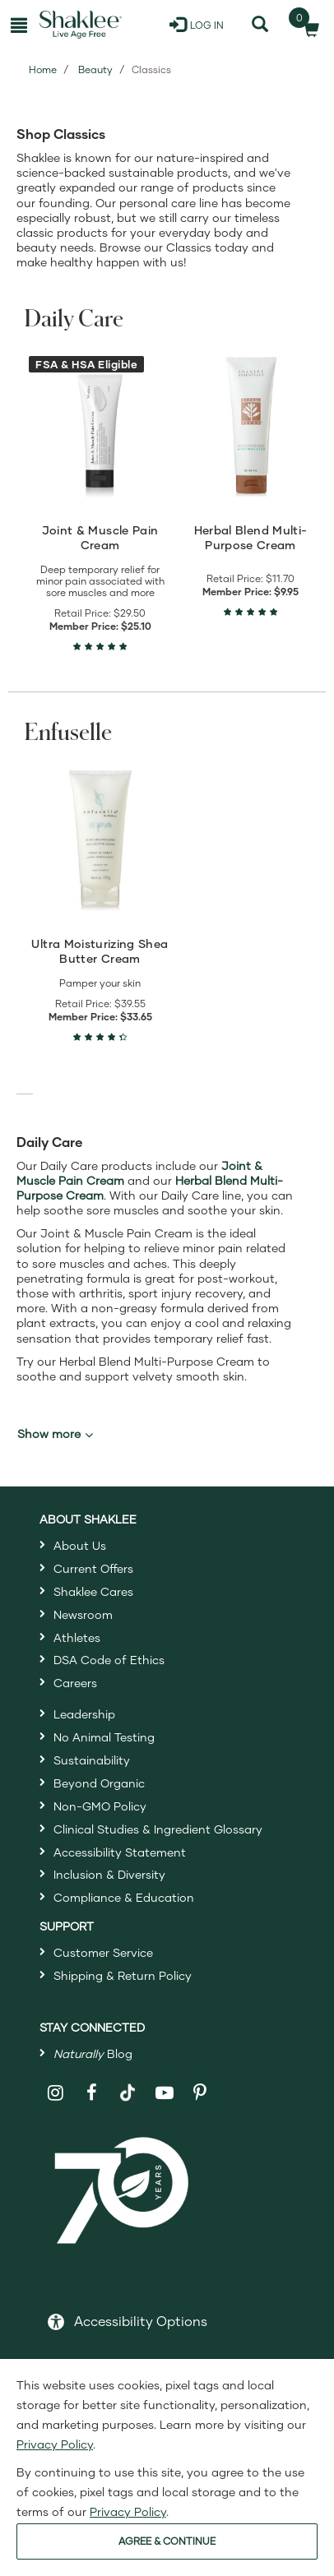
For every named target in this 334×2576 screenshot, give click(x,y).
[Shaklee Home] (80, 24)
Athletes (76, 1637)
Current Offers (93, 1568)
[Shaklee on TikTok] (127, 2083)
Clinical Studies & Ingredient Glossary (157, 1829)
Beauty (95, 69)
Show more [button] (55, 1434)
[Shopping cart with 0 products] (306, 24)
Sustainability (91, 1760)
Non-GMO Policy (99, 1806)
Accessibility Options (140, 2321)
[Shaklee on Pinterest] (200, 2093)
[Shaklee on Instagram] (55, 2093)
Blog (92, 2053)
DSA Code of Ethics (109, 1660)
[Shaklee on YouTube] (164, 2093)
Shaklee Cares (93, 1591)
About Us (79, 1545)
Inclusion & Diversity (109, 1874)
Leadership (84, 1714)
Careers (75, 1683)
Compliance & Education (123, 1897)
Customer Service (103, 1952)
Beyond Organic (99, 1783)
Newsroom (83, 1614)
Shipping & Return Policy (122, 1975)
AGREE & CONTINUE (167, 2541)
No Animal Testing (104, 1737)
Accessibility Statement (119, 1852)
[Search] (260, 24)
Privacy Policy (54, 2444)
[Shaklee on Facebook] (92, 2093)
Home (43, 69)
